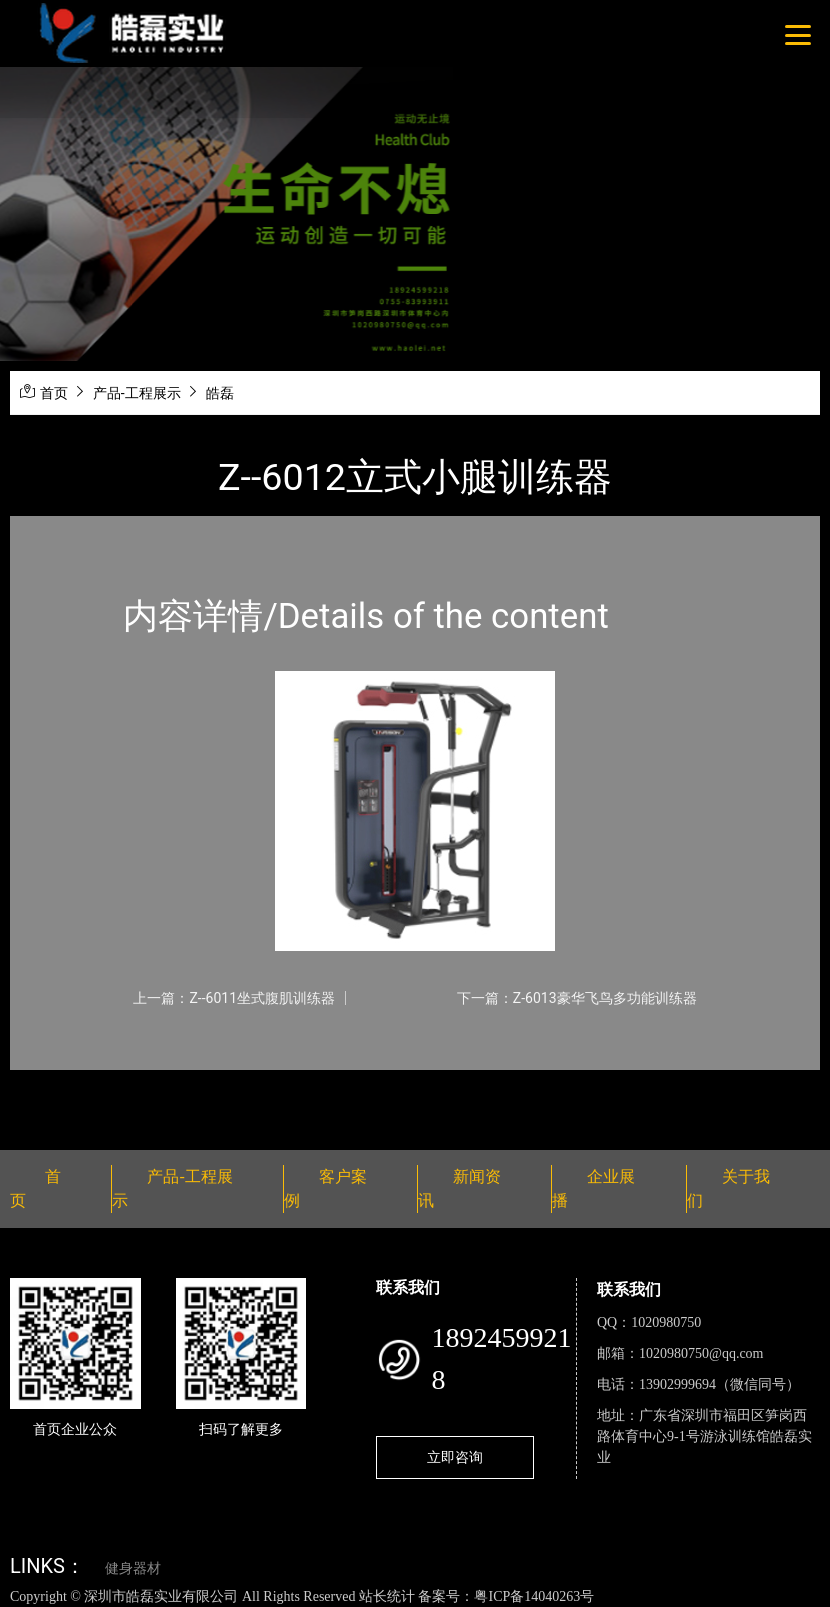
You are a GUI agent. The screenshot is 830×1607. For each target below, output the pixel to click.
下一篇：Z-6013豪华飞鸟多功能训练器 (577, 998)
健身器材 (133, 1568)
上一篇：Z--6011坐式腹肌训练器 (234, 998)
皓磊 (220, 393)
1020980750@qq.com (701, 1353)
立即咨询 (455, 1457)
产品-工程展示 (137, 393)
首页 (54, 393)
